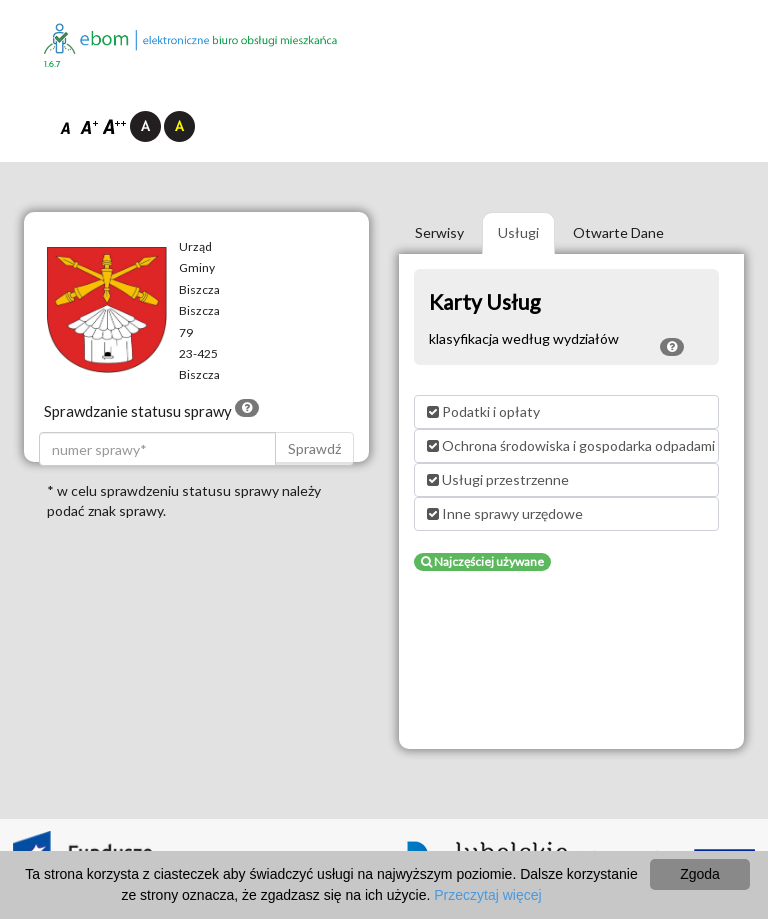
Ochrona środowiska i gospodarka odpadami (571, 445)
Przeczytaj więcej (487, 895)
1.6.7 (52, 64)
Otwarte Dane (618, 232)
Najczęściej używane (482, 561)
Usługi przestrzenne (498, 479)
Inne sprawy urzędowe (505, 513)
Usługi (518, 232)
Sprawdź (314, 448)
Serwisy (439, 232)
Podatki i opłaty (483, 411)
